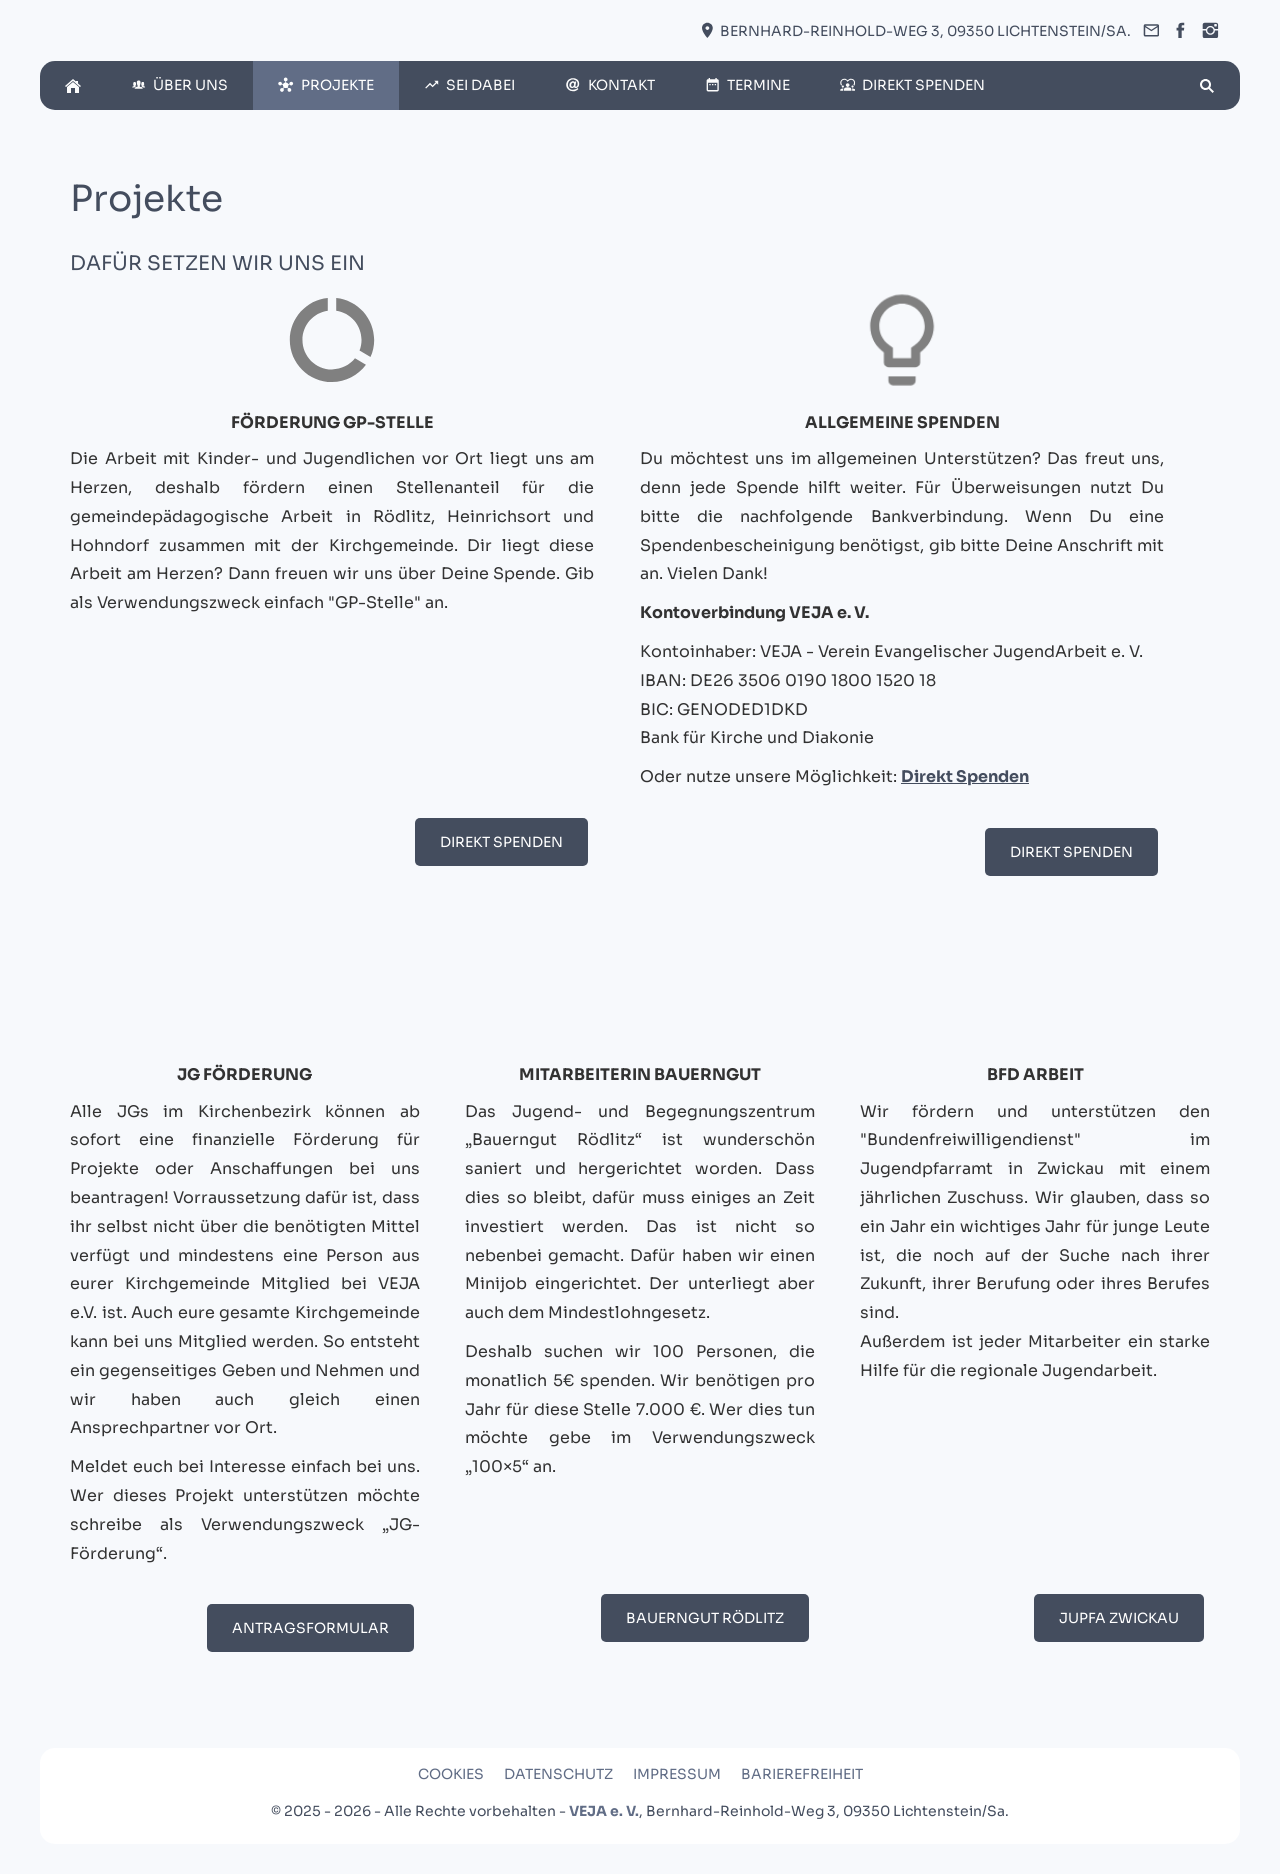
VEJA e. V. (604, 1811)
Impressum (677, 1774)
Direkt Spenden (501, 842)
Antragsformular (310, 1628)
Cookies (451, 1774)
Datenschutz (558, 1774)
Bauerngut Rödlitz (705, 1618)
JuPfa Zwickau (1119, 1618)
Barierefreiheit (802, 1774)
